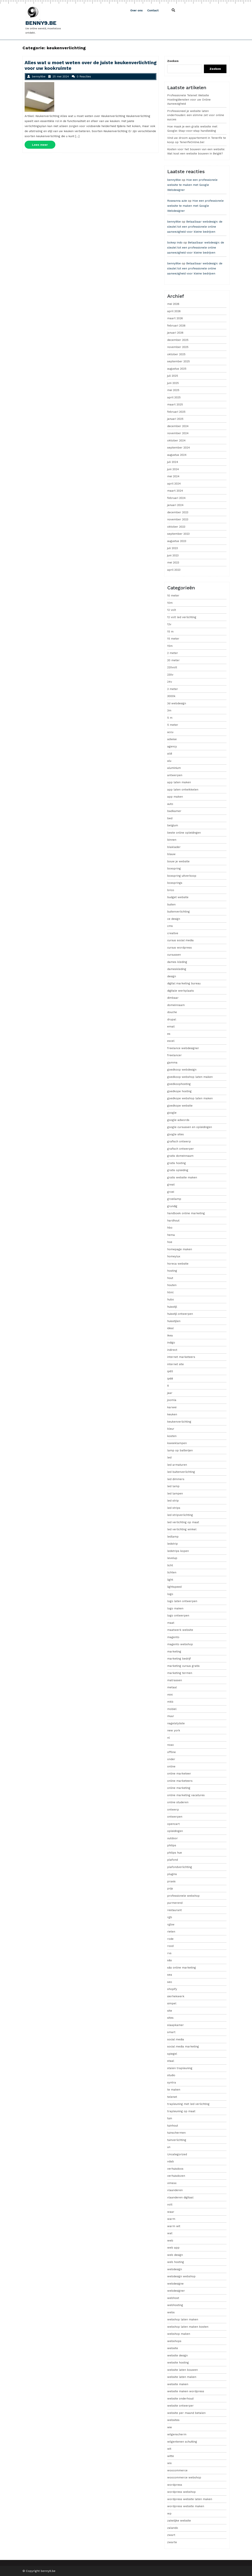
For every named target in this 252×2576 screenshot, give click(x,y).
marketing (174, 1651)
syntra (171, 2082)
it (168, 1385)
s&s (169, 1960)
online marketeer (179, 1773)
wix (169, 2463)
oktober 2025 (176, 354)
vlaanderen (175, 2190)
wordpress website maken (185, 2506)
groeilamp (174, 1199)
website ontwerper (180, 2405)
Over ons (136, 10)
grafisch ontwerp (179, 1141)
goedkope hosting (179, 1091)
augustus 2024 (177, 455)
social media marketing (183, 2046)
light (170, 1579)
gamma (172, 1062)
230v (170, 674)
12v (169, 624)
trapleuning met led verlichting (188, 2104)
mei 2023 (173, 562)
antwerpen (174, 775)
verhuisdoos (175, 2168)
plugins (172, 1874)
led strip (173, 1500)
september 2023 (178, 533)
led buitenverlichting (181, 1472)
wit (169, 2448)
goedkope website (180, 1105)
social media (175, 2039)
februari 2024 (176, 498)
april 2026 (174, 311)
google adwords (178, 1120)
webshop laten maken (182, 2319)
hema (171, 1235)
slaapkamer (175, 2025)
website (172, 2348)
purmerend (174, 1903)
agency (172, 746)
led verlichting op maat (183, 1522)
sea (169, 1974)
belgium (172, 825)
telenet (172, 2097)
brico (170, 890)
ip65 (170, 1371)
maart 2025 (175, 404)
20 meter (173, 660)
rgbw (170, 1924)
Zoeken (173, 61)
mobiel (172, 1709)
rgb (169, 1917)
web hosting (175, 2262)
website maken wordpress (185, 2391)
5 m (169, 717)
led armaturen (177, 1464)
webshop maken (178, 2334)
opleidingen (175, 1831)
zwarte (172, 2542)
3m (169, 710)
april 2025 (174, 397)
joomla (171, 1400)
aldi (169, 753)
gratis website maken (182, 1177)
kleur (170, 1428)
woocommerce (177, 2470)
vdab (170, 2161)
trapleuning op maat (181, 2111)
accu (170, 732)
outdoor (172, 1838)
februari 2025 (176, 411)
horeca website (177, 1263)
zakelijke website (179, 2520)
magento (173, 1637)
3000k (171, 696)
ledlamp (173, 1536)
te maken (173, 2089)
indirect (172, 1350)
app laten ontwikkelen (182, 789)
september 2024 (178, 447)
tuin (169, 2118)
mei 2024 (173, 476)
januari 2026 (175, 332)
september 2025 (178, 361)
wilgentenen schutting (182, 2441)
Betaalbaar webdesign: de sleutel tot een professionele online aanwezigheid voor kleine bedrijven (194, 226)
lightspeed (174, 1586)
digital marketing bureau (184, 983)
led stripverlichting (180, 1515)
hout (170, 1278)
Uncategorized (177, 2154)
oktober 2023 (176, 526)
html (170, 1292)
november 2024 (178, 433)
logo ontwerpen (178, 1615)
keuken (172, 1414)
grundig (172, 1206)
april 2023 (173, 569)
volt (169, 2204)
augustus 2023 (176, 541)
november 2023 (177, 519)
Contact (153, 10)
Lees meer (43, 145)
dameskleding (176, 969)
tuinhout (172, 2125)
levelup (172, 1558)
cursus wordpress (179, 947)
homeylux (173, 1256)
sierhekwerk (175, 1996)
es (168, 1033)
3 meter (172, 689)
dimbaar (173, 997)
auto (170, 804)
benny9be (174, 180)
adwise (172, 739)
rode (170, 1939)
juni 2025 (173, 383)
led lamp (173, 1486)
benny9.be (40, 23)
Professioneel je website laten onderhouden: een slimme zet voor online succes (195, 115)
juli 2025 (172, 375)
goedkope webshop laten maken (190, 1098)
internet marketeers (181, 1357)
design (171, 976)
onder (171, 1759)
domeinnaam (176, 1005)
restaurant (174, 1910)
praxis (171, 1881)
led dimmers (175, 1479)
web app (173, 2247)
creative (172, 933)
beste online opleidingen (184, 832)
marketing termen (179, 1673)
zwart (171, 2535)
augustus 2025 (176, 368)
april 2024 (174, 483)
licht (170, 1565)
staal (170, 2061)
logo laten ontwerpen (182, 1601)
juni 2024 (173, 469)
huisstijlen (173, 1321)
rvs (169, 1953)
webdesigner (176, 2290)
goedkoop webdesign (181, 1069)
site (169, 2010)
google (172, 1112)
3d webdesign (176, 703)
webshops (174, 2341)
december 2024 (178, 426)
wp (169, 2513)
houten (172, 1285)
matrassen (174, 1680)
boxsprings (174, 883)
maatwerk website (180, 1630)
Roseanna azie (177, 200)
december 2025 (177, 340)
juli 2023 (172, 548)
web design (175, 2255)
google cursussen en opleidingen (189, 1127)
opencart (173, 1824)
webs (171, 2312)
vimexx (172, 2183)
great (171, 1184)
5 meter (172, 725)
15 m (170, 631)
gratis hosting (176, 1163)
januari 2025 (175, 419)
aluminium (174, 768)
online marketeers (180, 1781)
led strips (173, 1508)
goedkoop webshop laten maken (190, 1077)
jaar (169, 1393)
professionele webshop (183, 1895)
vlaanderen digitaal (180, 2197)
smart (171, 2032)
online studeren (177, 1802)
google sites (175, 1134)
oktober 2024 (176, 440)
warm (171, 2219)
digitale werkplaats (180, 990)
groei (170, 1192)
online (171, 1766)
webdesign (174, 2269)
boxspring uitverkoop (181, 875)
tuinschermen (176, 2132)
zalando (172, 2528)
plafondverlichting (179, 1867)
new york (173, 1730)
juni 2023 (173, 555)
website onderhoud (180, 2398)
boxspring (174, 868)
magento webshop (180, 1644)
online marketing (178, 1788)
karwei (172, 1407)
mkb (170, 1701)
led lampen (175, 1493)
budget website (177, 897)
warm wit (173, 2226)
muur (170, 1716)
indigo (171, 1342)
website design (177, 2355)
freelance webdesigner (183, 1048)
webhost (173, 2298)
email (171, 1026)
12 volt (171, 610)
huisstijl (172, 1306)
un (168, 2147)
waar (170, 2211)
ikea (170, 1335)
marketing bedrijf (179, 1658)
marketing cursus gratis (183, 1666)
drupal (171, 1019)
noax (170, 1745)
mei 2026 (173, 304)
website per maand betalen (186, 2413)
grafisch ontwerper (180, 1148)
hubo (170, 1299)
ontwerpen (174, 1816)
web (170, 2240)
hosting (172, 1270)
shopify (172, 1989)
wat (169, 2233)
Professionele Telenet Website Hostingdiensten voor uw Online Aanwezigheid (189, 99)
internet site (175, 1364)
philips (171, 1845)
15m (170, 646)
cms (170, 926)
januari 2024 (175, 505)
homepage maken (179, 1249)
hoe (169, 1242)
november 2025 (177, 347)
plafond (172, 1859)
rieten (171, 1931)
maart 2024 (175, 490)
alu (169, 761)
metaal (172, 1687)
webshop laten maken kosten (187, 2326)
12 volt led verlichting (181, 617)
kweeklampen (177, 1443)
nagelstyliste (176, 1723)
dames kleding (177, 962)
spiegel (172, 2053)
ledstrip (172, 1543)
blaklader (174, 847)
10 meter (173, 595)
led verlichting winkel (181, 1529)
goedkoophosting (179, 1084)
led (169, 1457)
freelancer (174, 1055)
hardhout (173, 1220)
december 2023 (177, 512)
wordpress (174, 2484)
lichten (171, 1572)
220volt (172, 667)
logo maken (175, 1608)
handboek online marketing (186, 1213)
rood (170, 1946)
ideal (170, 1328)
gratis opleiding (177, 1170)
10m (170, 602)
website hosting (178, 2362)
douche (172, 1012)
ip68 (170, 1378)
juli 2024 (172, 462)
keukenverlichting (179, 1421)
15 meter (173, 638)
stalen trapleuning (179, 2068)
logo (170, 1594)
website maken (177, 2384)
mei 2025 (173, 390)
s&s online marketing (181, 1967)
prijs (170, 1888)
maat (170, 1622)
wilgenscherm (176, 2434)
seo (169, 1982)
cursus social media (180, 940)
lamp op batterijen (180, 1450)
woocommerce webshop (184, 2477)
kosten (172, 1436)
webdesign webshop (181, 2276)
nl (168, 1737)
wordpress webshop (181, 2492)
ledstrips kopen (178, 1551)
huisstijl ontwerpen (180, 1314)
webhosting (175, 2305)
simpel (171, 2003)
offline (171, 1752)
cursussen (174, 954)
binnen (171, 839)
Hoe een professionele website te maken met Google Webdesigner (192, 185)
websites (173, 2420)
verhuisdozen (176, 2175)
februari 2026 (176, 325)
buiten (171, 904)
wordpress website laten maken (189, 2499)
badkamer (174, 811)
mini (170, 1694)
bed (169, 818)
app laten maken (179, 782)
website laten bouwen (182, 2370)
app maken (175, 796)
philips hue (174, 1852)
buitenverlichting (178, 911)
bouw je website (178, 861)
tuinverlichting (176, 2140)
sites (170, 2017)
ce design (173, 919)
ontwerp (173, 1809)
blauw (171, 854)
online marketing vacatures (186, 1795)
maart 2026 (175, 318)
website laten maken (181, 2377)
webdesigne (175, 2283)
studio (171, 2075)
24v (169, 681)
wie (169, 2427)
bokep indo (174, 242)
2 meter (172, 653)
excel (170, 1041)
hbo (169, 1227)
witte (170, 2456)
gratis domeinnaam (180, 1155)
